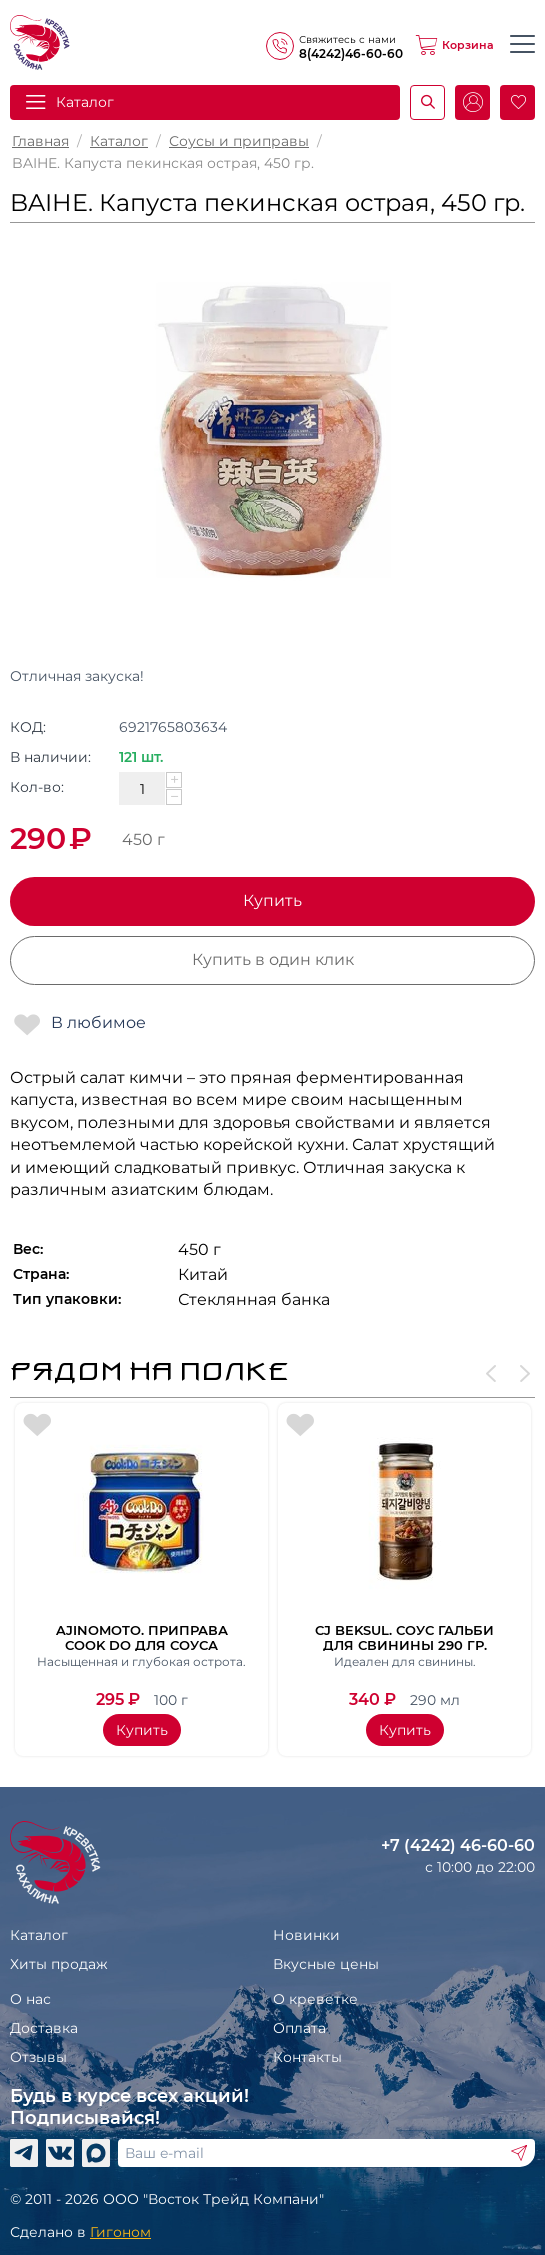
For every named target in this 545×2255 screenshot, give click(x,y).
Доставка (44, 2028)
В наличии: (50, 757)
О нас (30, 1999)
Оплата (299, 2028)
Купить (272, 900)
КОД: (28, 727)
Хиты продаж (59, 1964)
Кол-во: (37, 787)
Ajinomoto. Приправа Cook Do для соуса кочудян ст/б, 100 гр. (142, 1637)
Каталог (85, 102)
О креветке (315, 1999)
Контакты (307, 2057)
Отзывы (38, 2057)
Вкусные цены (326, 1964)
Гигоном (120, 2232)
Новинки (306, 1935)
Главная (40, 141)
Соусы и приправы (239, 141)
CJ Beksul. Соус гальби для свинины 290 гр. (404, 1637)
